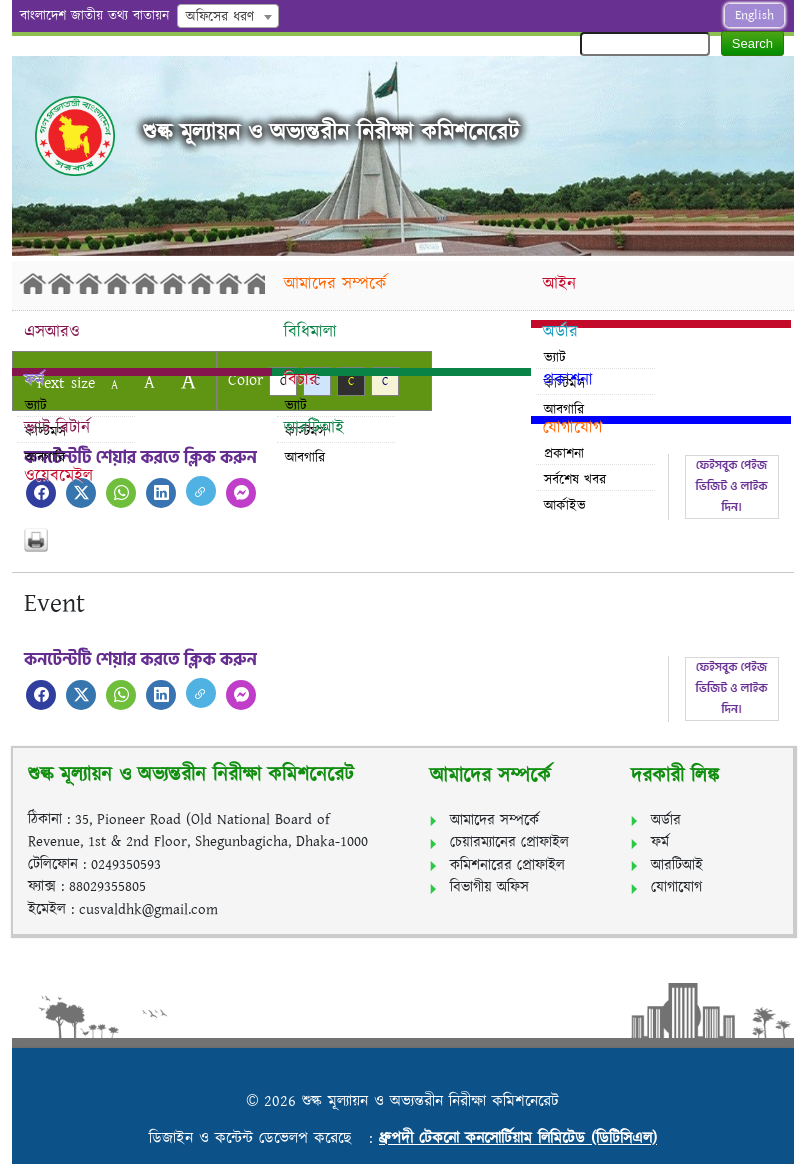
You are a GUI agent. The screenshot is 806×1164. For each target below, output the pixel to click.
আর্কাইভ (565, 506)
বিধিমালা (310, 332)
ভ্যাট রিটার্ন (57, 428)
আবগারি (305, 458)
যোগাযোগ (572, 428)
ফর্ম (34, 380)
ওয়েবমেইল (58, 476)
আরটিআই (314, 428)
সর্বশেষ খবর (575, 480)
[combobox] (228, 16)
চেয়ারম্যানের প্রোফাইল (509, 842)
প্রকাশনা (568, 380)
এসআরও (52, 332)
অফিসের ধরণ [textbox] (220, 17)
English (754, 15)
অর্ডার (560, 332)
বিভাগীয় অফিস (489, 887)
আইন (559, 284)
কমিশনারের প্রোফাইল (507, 865)
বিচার (301, 380)
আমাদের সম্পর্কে (335, 284)
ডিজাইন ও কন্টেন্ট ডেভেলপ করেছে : (264, 1138)
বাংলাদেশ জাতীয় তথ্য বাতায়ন (94, 16)
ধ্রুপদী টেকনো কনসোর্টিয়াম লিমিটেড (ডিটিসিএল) (518, 1138)
